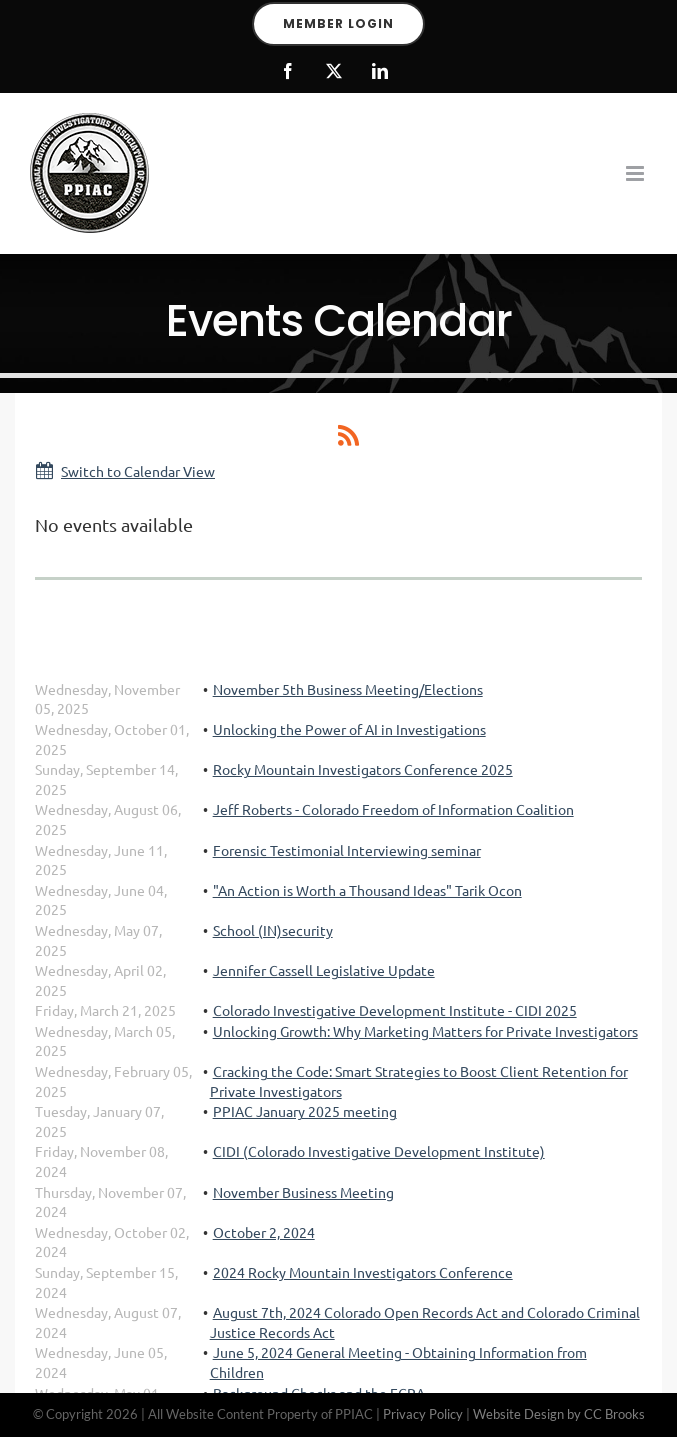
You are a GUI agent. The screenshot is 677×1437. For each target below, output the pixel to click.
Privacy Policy (423, 1414)
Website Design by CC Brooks (559, 1414)
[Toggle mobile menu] (636, 173)
